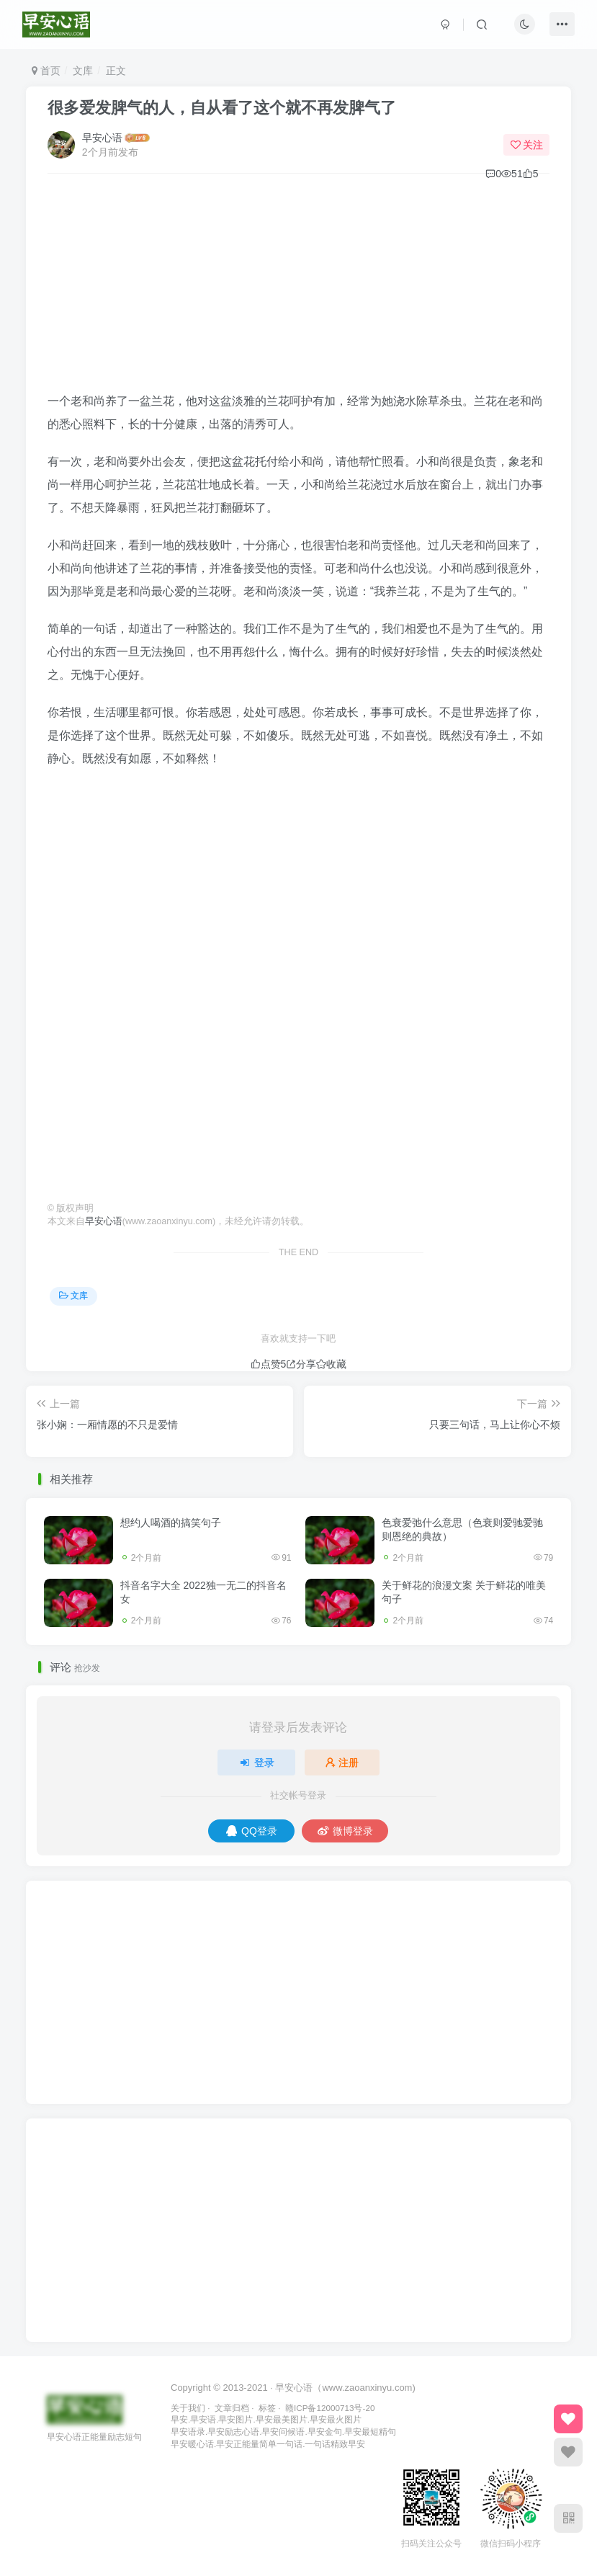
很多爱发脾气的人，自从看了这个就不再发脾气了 (222, 108)
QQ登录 (251, 1831)
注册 (342, 1762)
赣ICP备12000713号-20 (329, 2407)
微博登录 (345, 1831)
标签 (267, 2407)
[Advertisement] (299, 289)
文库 (83, 70)
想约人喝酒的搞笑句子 (170, 1522)
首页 (46, 70)
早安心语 (102, 137)
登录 (256, 1762)
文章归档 (232, 2407)
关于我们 (188, 2407)
